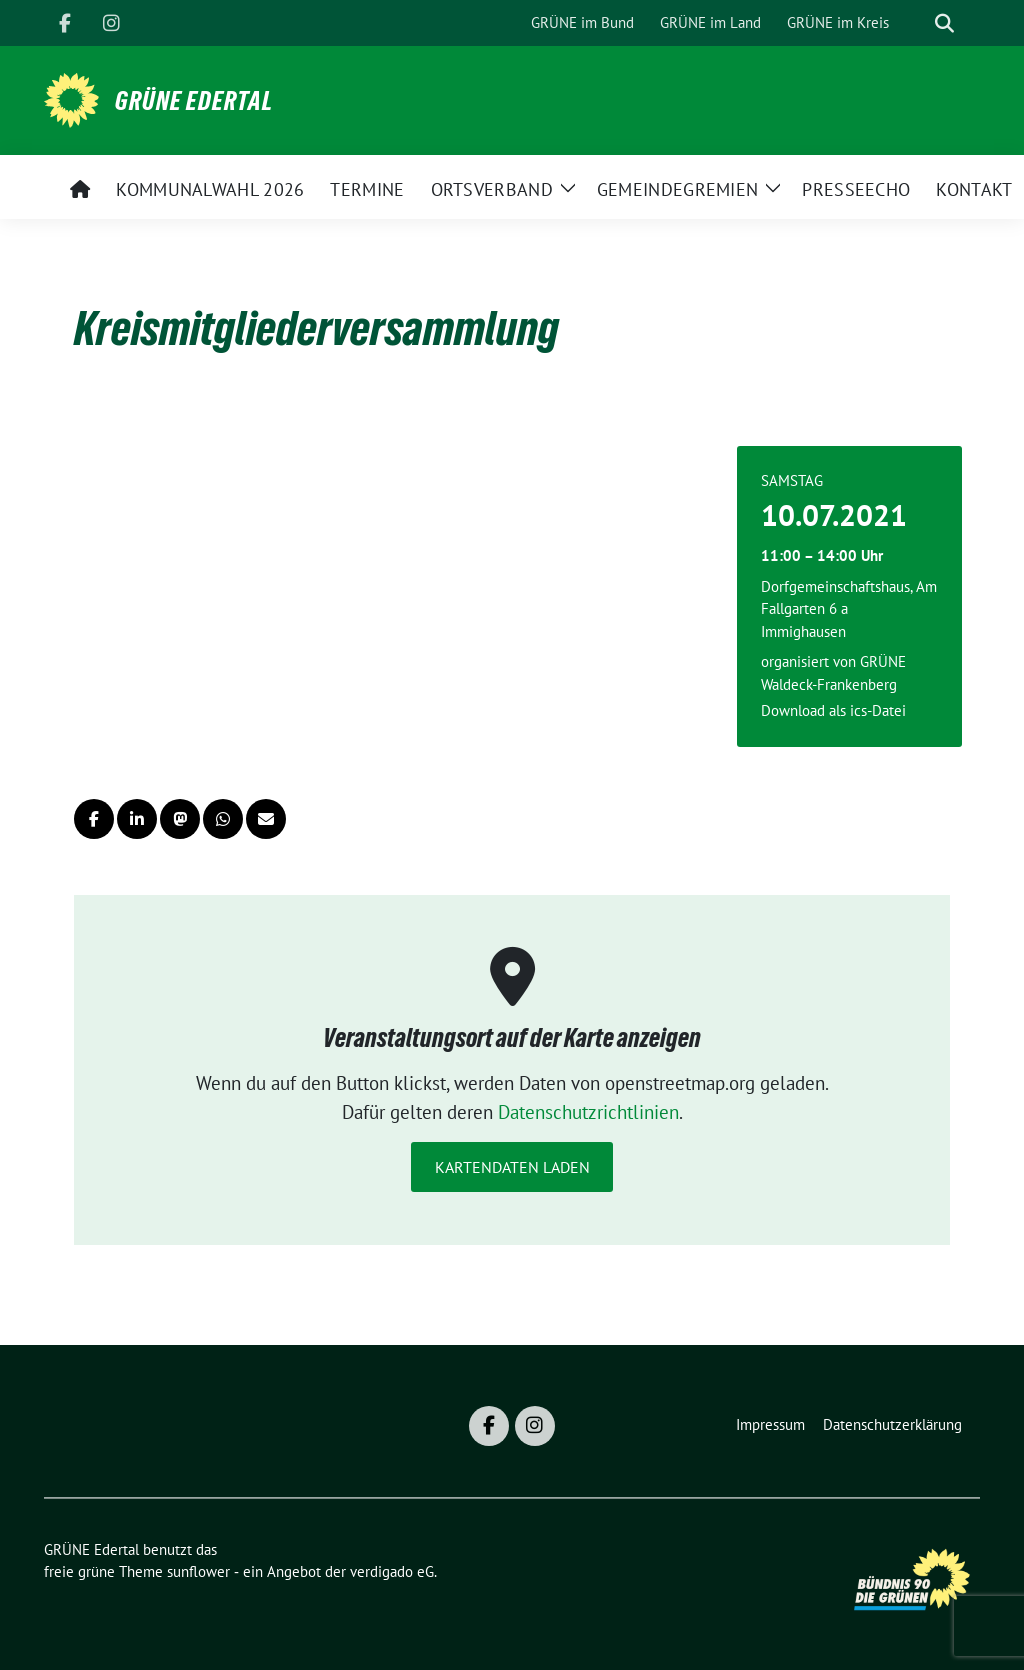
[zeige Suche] (944, 23)
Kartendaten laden (512, 1167)
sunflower (198, 1571)
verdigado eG (392, 1571)
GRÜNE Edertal (194, 101)
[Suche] (916, 23)
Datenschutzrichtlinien (588, 1112)
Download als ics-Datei (833, 710)
